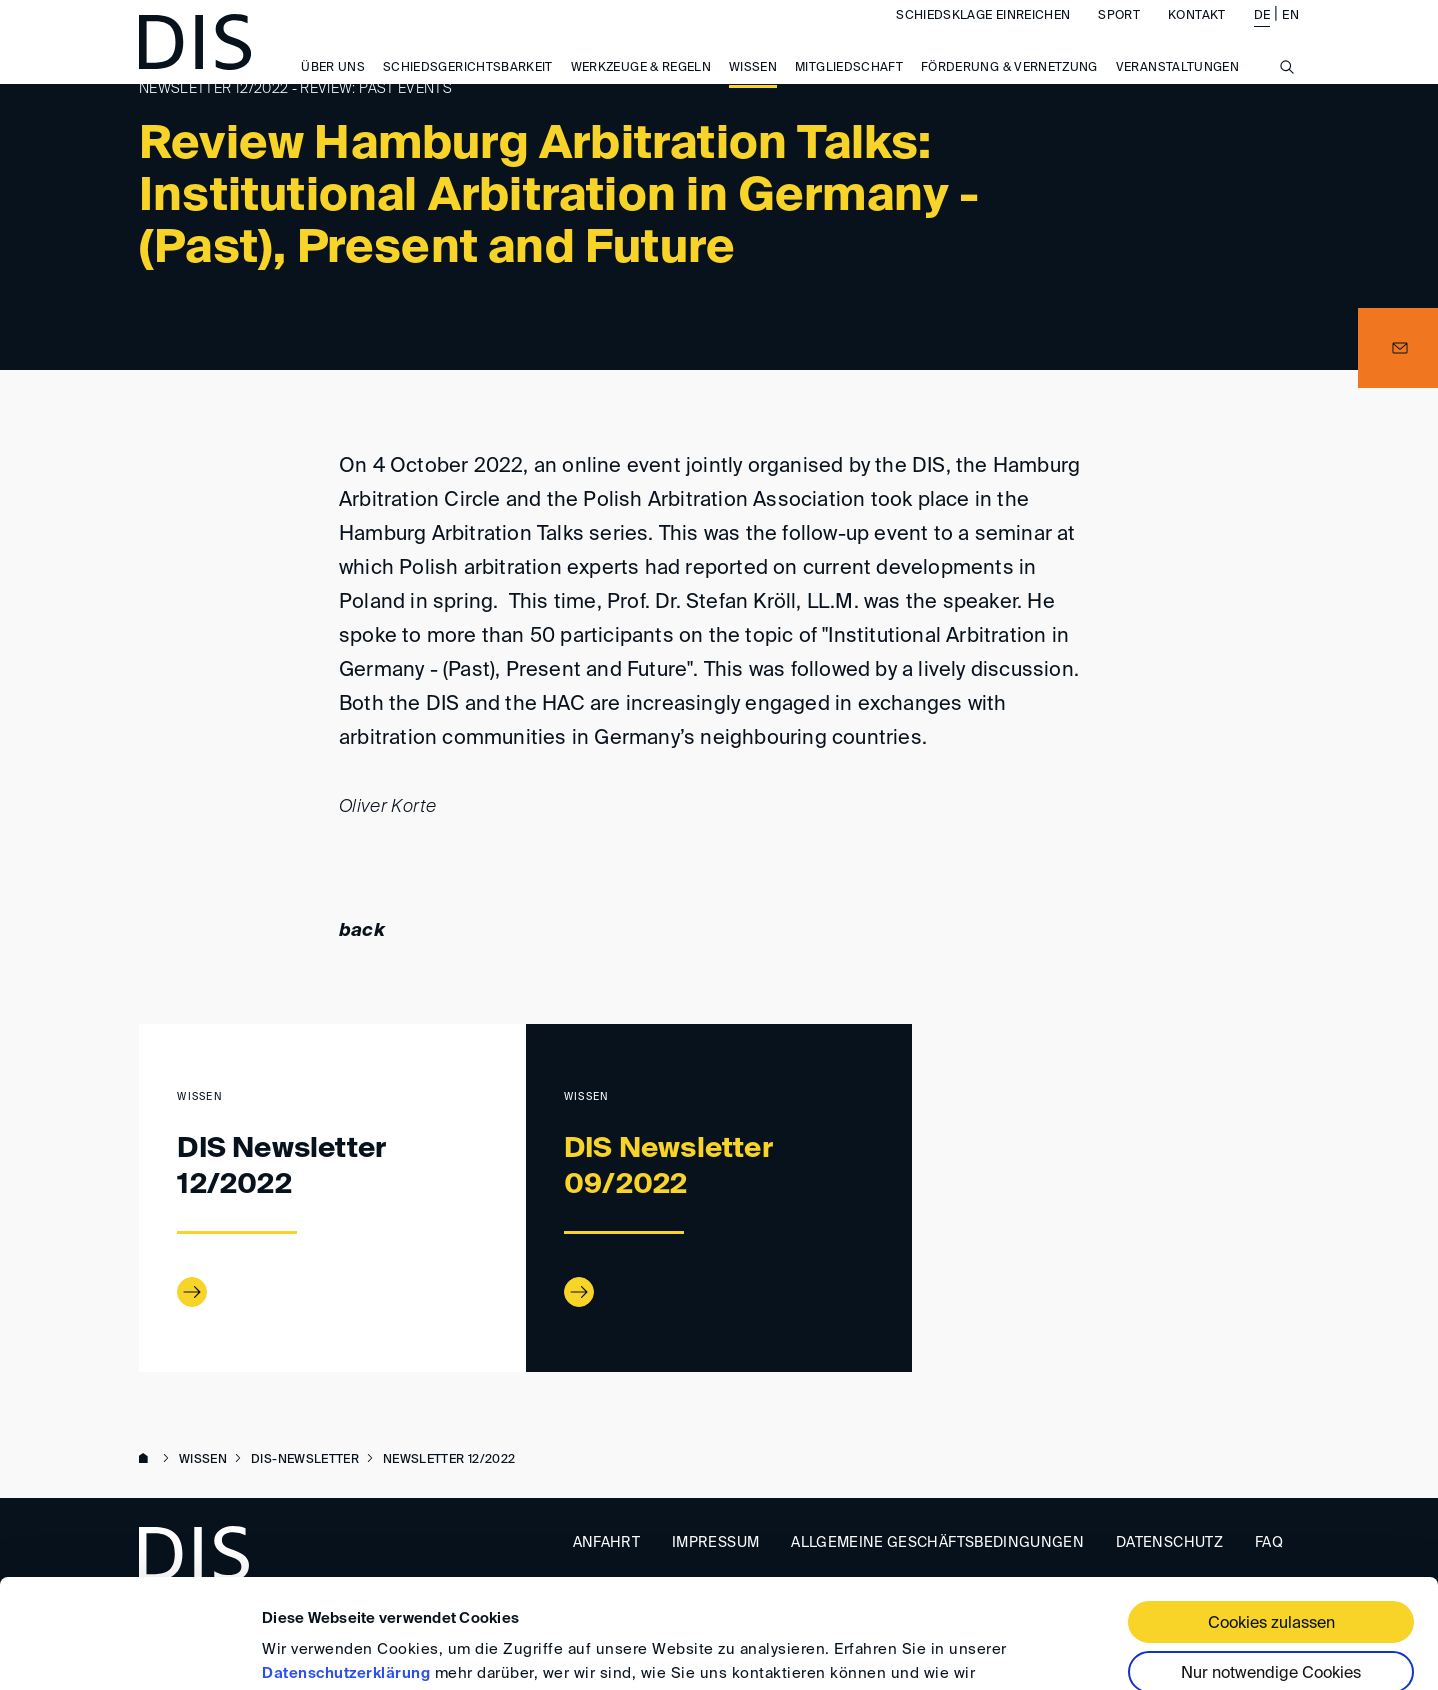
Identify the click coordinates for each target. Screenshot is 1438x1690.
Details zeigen (312, 1650)
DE (1262, 36)
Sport (1119, 36)
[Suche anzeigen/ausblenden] (1287, 98)
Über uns (333, 88)
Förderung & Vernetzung (1009, 88)
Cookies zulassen (1271, 1522)
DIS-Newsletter (305, 1460)
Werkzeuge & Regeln (641, 88)
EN (1290, 36)
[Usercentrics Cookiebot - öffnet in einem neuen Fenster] (129, 1651)
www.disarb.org (147, 1460)
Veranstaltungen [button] (1177, 88)
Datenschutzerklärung (346, 1571)
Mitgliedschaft (849, 88)
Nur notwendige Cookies (1271, 1572)
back (362, 931)
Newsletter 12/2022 (449, 1460)
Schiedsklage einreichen (983, 36)
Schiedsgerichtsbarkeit (468, 88)
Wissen (753, 88)
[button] (1398, 348)
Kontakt (1196, 36)
